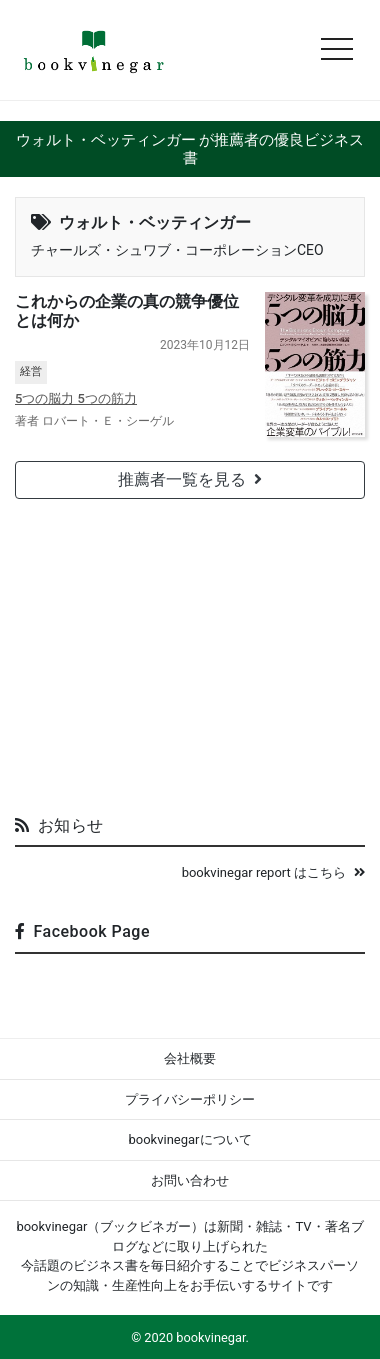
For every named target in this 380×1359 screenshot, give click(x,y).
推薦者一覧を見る (190, 479)
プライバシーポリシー (190, 1099)
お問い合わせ (190, 1180)
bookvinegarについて (189, 1139)
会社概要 (190, 1058)
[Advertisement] (190, 649)
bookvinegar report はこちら (273, 872)
